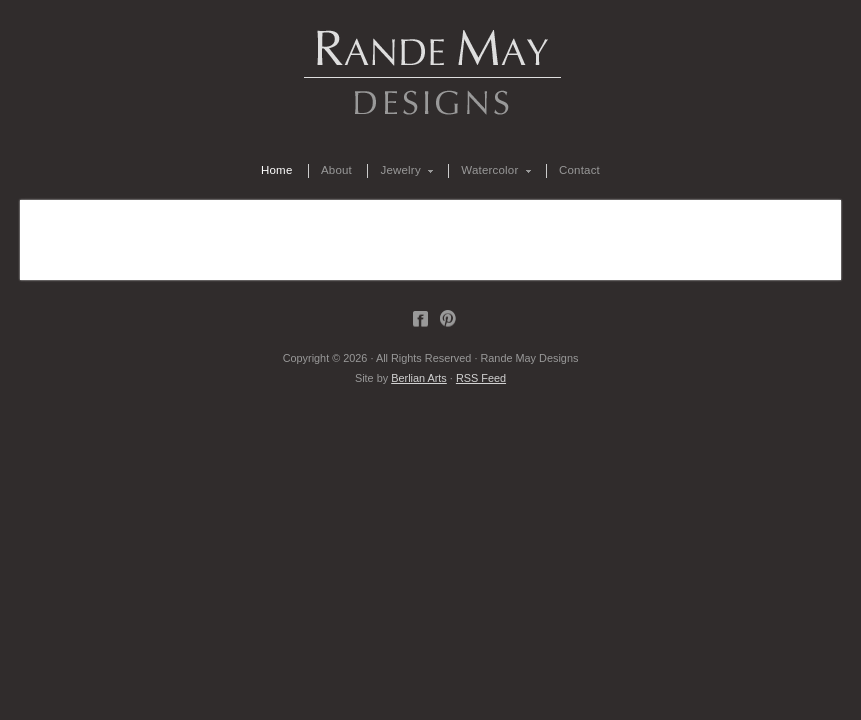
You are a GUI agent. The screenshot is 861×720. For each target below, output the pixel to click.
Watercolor (490, 171)
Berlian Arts (419, 378)
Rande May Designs (431, 70)
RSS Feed (481, 378)
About (336, 170)
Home (277, 170)
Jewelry (400, 171)
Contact (579, 170)
